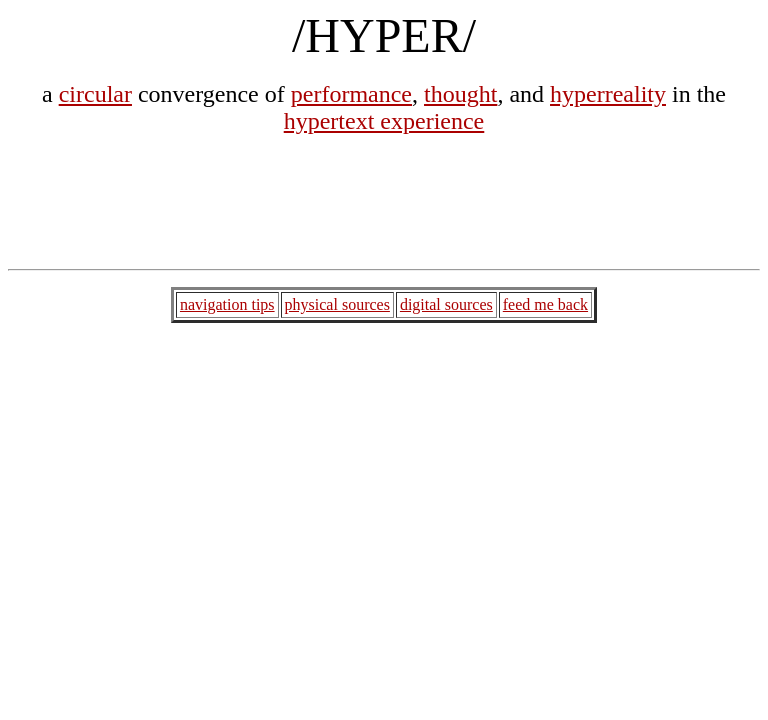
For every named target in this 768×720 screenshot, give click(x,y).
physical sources (337, 304)
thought (460, 94)
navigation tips (227, 304)
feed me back (545, 304)
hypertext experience (384, 121)
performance (351, 94)
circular (95, 94)
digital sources (446, 304)
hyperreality (608, 94)
